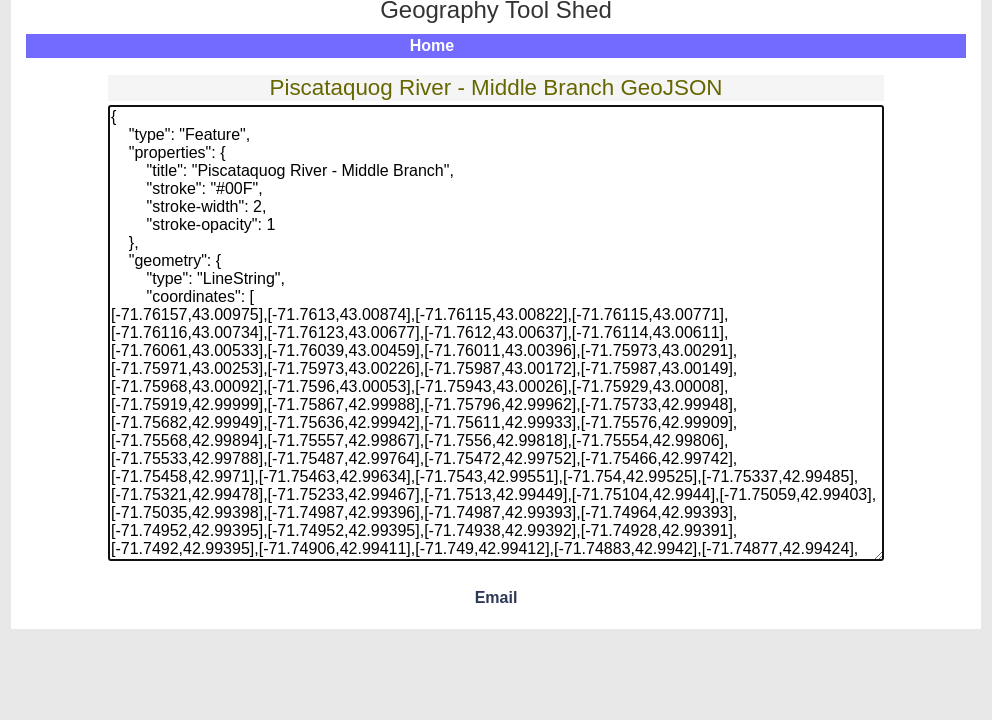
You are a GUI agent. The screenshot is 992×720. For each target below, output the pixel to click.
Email (496, 597)
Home (432, 45)
